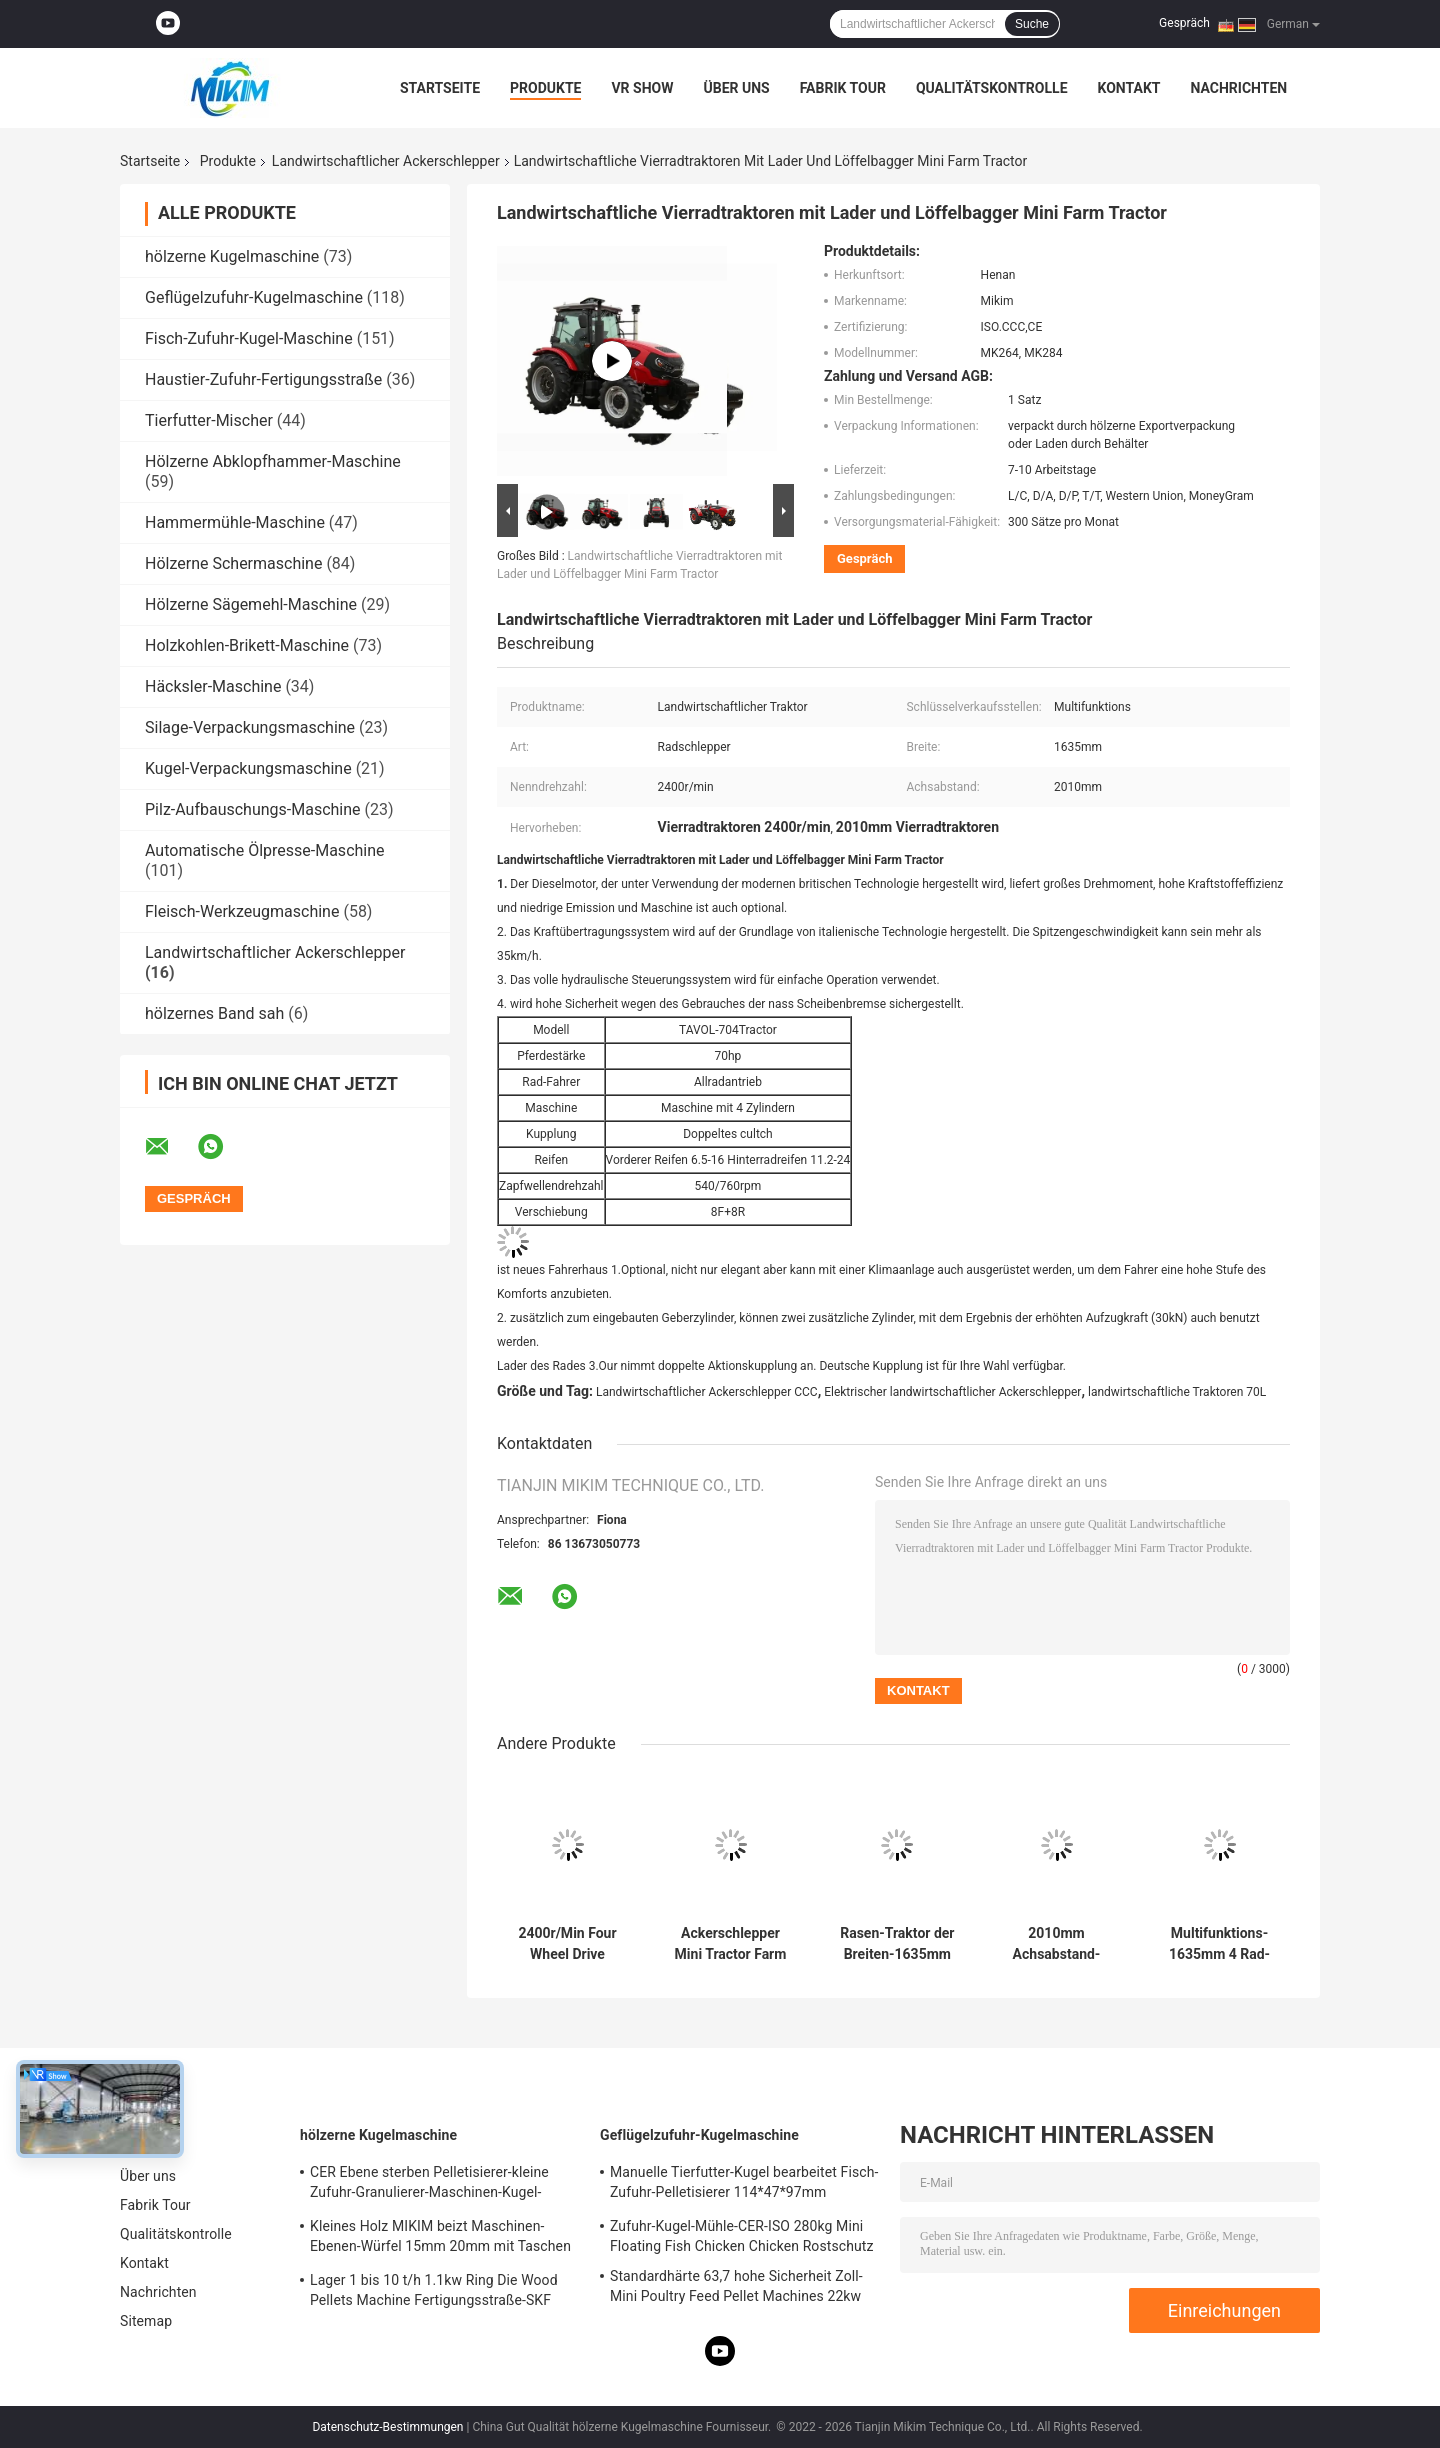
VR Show (642, 88)
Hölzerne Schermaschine (233, 563)
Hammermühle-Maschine (235, 522)
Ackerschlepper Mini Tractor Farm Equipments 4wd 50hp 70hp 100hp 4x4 (731, 1944)
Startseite (440, 88)
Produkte (545, 88)
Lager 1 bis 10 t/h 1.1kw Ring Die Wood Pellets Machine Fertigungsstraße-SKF (434, 2290)
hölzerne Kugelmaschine (232, 256)
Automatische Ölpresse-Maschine (265, 850)
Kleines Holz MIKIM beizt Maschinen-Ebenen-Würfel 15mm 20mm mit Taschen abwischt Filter (440, 2239)
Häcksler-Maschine (213, 686)
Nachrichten (1238, 88)
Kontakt (1129, 88)
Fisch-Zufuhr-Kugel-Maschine (249, 338)
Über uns (736, 88)
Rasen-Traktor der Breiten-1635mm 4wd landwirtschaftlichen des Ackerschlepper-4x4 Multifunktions (897, 1944)
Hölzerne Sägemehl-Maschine (251, 604)
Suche (1032, 24)
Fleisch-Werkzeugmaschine (242, 911)
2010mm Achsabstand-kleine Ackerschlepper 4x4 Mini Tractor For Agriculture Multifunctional (1056, 1944)
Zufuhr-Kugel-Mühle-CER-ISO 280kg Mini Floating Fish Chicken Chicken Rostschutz (742, 2236)
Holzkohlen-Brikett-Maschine (247, 645)
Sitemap (146, 2321)
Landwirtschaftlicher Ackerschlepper (386, 161)
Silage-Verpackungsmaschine (250, 727)
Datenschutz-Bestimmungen (387, 2427)
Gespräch (1184, 23)
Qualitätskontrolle (992, 88)
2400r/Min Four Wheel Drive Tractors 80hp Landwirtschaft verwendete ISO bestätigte (567, 1944)
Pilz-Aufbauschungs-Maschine (253, 809)
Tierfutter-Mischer (209, 420)
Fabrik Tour (843, 88)
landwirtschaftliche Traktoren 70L (1177, 1392)
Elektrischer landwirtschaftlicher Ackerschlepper (952, 1392)
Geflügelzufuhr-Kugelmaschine (254, 297)
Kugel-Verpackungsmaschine (248, 768)
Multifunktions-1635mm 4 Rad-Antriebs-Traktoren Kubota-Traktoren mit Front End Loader (1220, 1944)
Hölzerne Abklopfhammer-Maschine (273, 461)
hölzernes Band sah (214, 1013)
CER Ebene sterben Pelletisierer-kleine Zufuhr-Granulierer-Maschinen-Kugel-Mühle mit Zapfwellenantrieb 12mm (429, 2185)
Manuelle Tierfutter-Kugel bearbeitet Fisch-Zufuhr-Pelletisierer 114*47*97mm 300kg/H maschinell (744, 2185)
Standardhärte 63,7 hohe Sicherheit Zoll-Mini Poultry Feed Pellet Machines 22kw (736, 2286)
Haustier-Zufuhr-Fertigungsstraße (263, 379)
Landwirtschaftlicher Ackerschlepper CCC (707, 1392)
